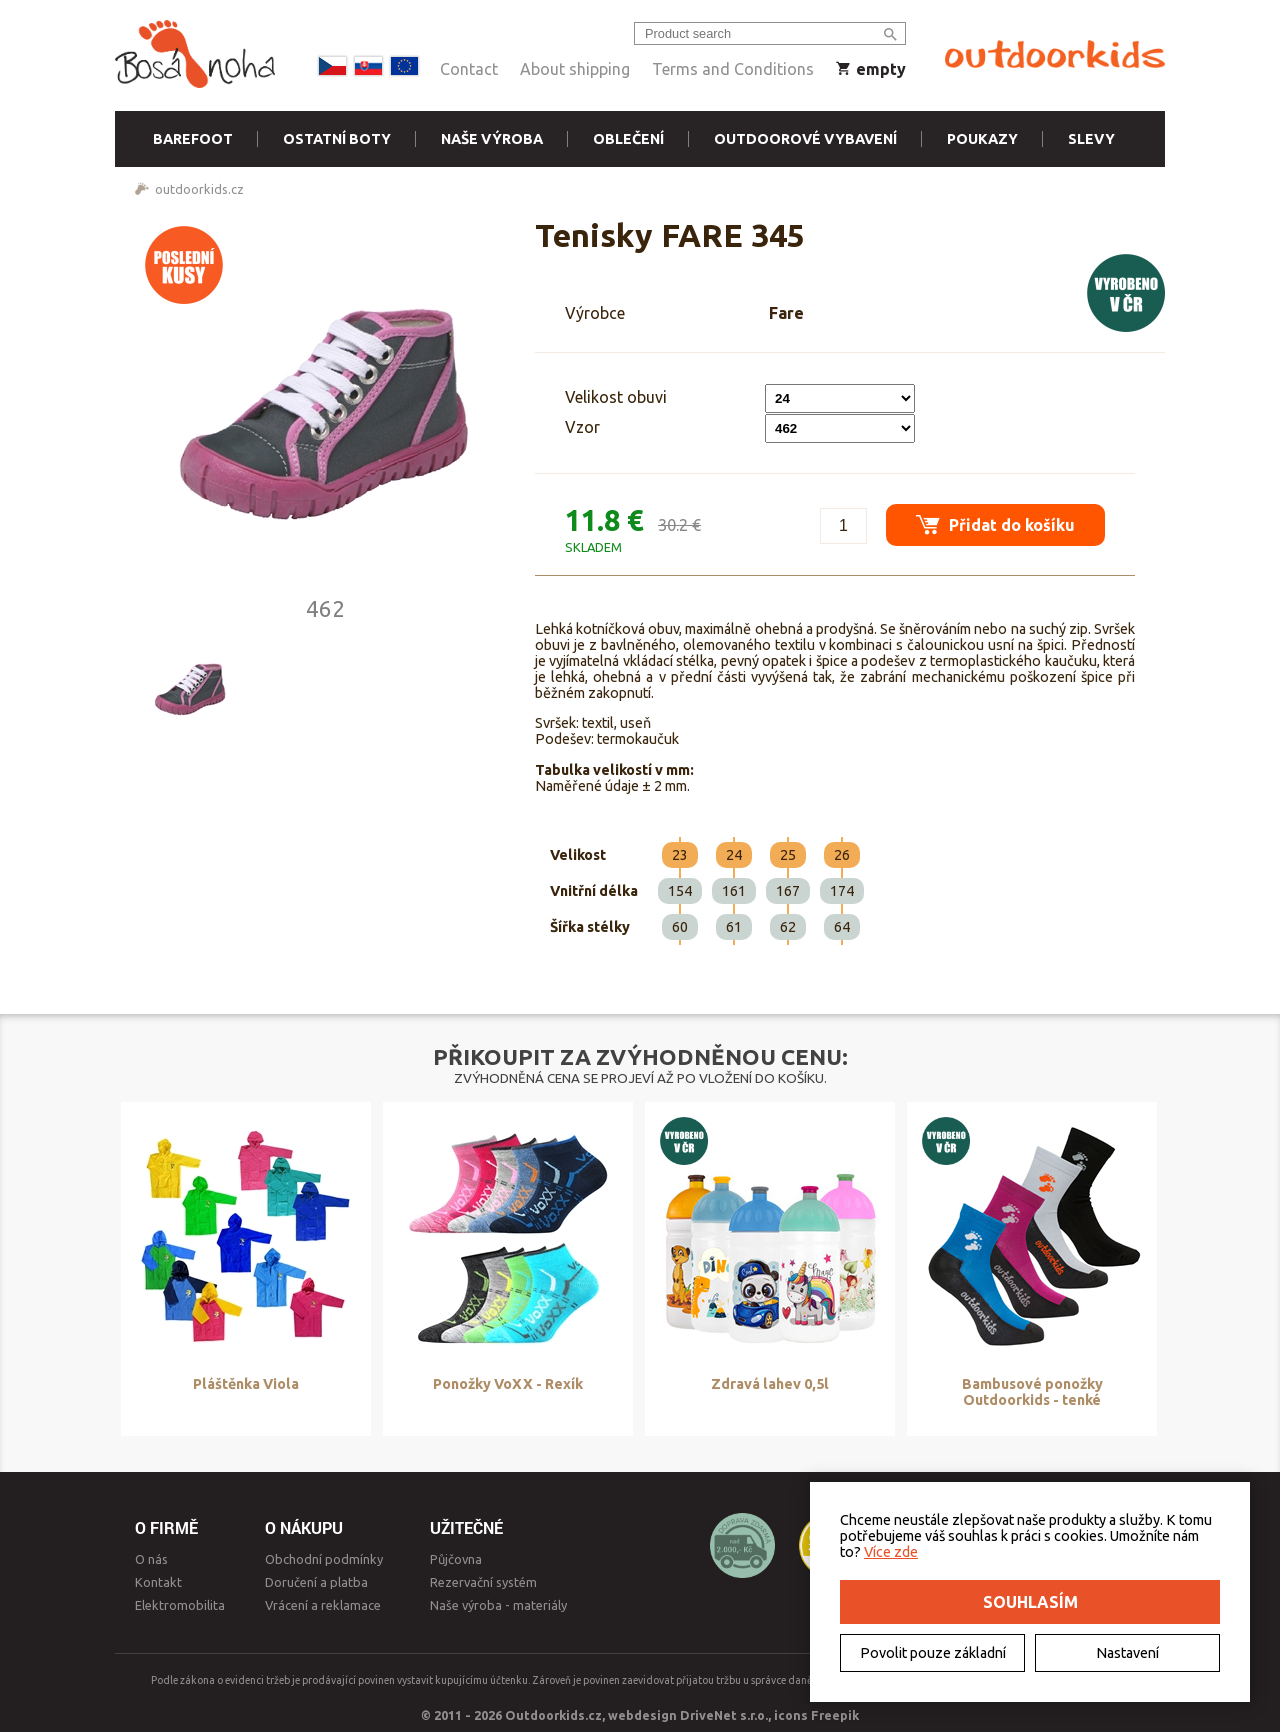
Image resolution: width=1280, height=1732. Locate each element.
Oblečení (628, 139)
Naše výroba (492, 139)
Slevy (1091, 139)
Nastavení (1127, 1653)
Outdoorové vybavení (805, 139)
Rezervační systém (483, 1582)
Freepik (835, 1715)
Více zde (891, 1552)
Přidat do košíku (995, 524)
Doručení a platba (316, 1582)
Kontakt (158, 1582)
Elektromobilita (180, 1605)
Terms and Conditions (733, 69)
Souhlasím (1030, 1602)
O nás (151, 1559)
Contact (469, 69)
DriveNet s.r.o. (724, 1715)
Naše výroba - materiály (498, 1605)
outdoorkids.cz (199, 189)
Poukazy (982, 139)
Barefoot (193, 139)
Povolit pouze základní (933, 1653)
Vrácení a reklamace (323, 1605)
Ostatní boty (337, 139)
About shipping (575, 69)
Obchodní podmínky (324, 1559)
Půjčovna (456, 1559)
